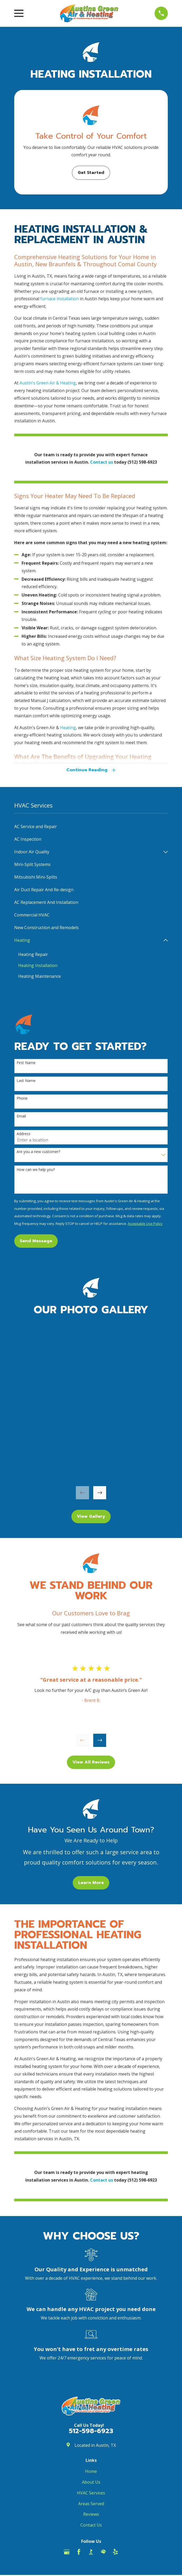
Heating (68, 727)
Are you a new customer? (38, 1152)
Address (23, 1135)
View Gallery (91, 1517)
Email (21, 1117)
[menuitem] (91, 827)
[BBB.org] (91, 2552)
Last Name (26, 1081)
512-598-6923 (91, 2432)
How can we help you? (36, 1170)
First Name (26, 1063)
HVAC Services (91, 2494)
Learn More (91, 1884)
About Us (91, 2483)
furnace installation (59, 299)
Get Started (91, 172)
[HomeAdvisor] (103, 2552)
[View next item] (99, 1493)
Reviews (91, 2515)
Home (91, 2472)
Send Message (36, 1242)
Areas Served (91, 2504)
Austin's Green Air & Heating (47, 383)
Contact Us (91, 2526)
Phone (22, 1099)
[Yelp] (115, 2552)
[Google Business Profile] (67, 2552)
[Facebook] (79, 2552)
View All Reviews (91, 1763)
